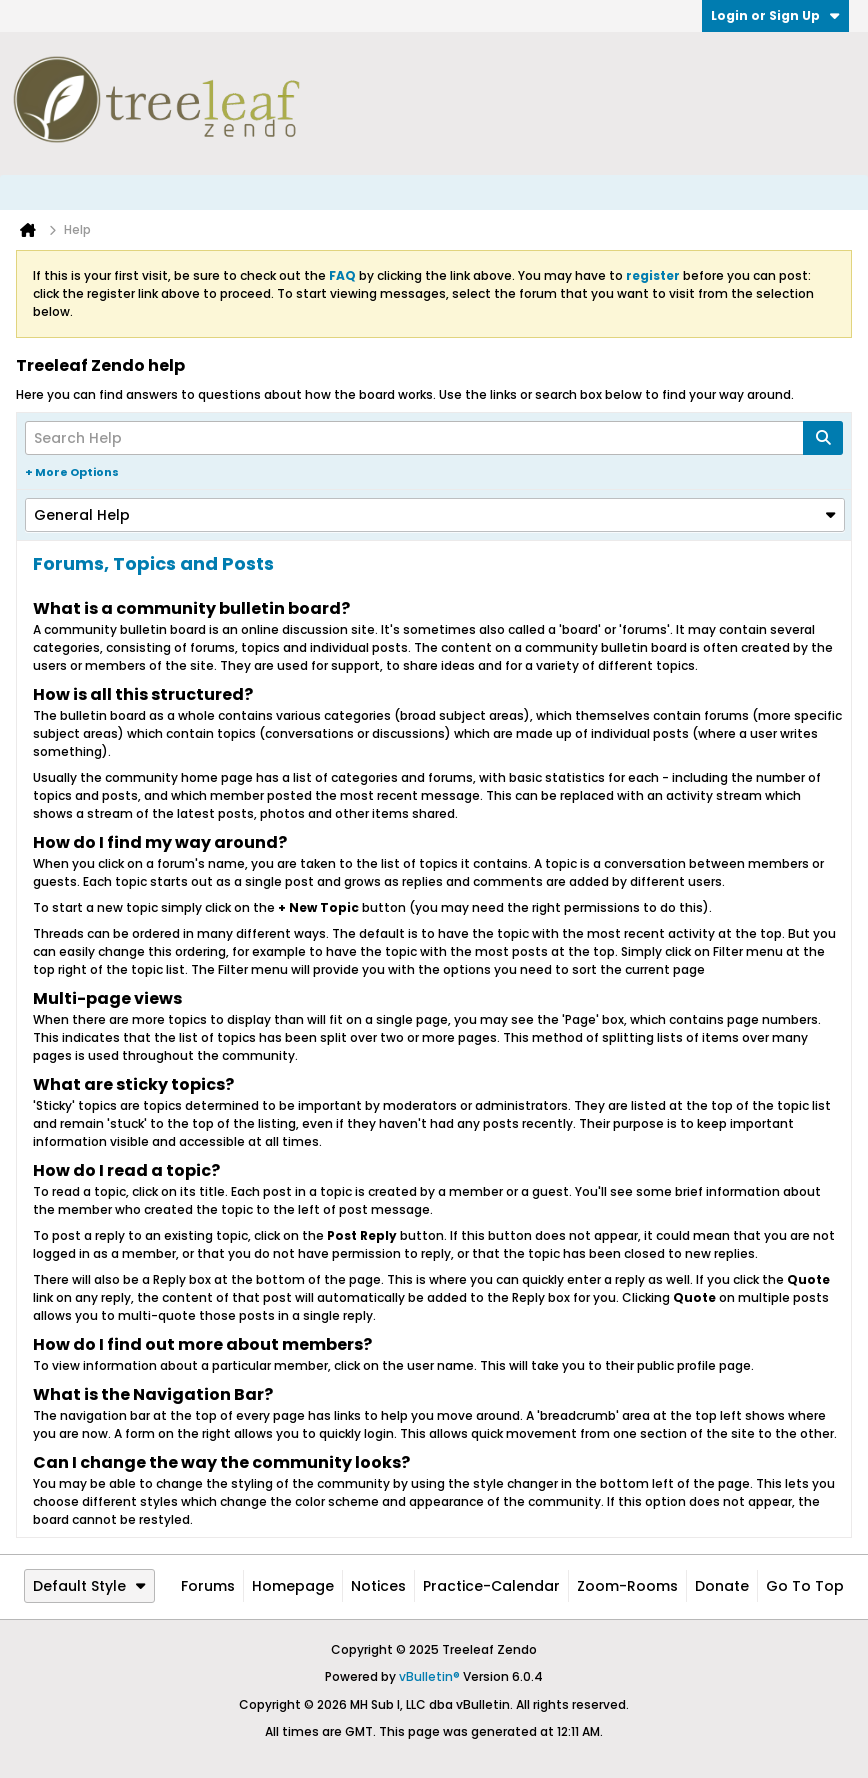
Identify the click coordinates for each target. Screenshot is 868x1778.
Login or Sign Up (775, 15)
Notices (378, 1586)
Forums (208, 1586)
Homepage (293, 1586)
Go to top (805, 1586)
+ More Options (72, 472)
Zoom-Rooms (627, 1586)
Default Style (89, 1586)
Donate (722, 1586)
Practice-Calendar (491, 1586)
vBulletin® (429, 1676)
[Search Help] (434, 438)
